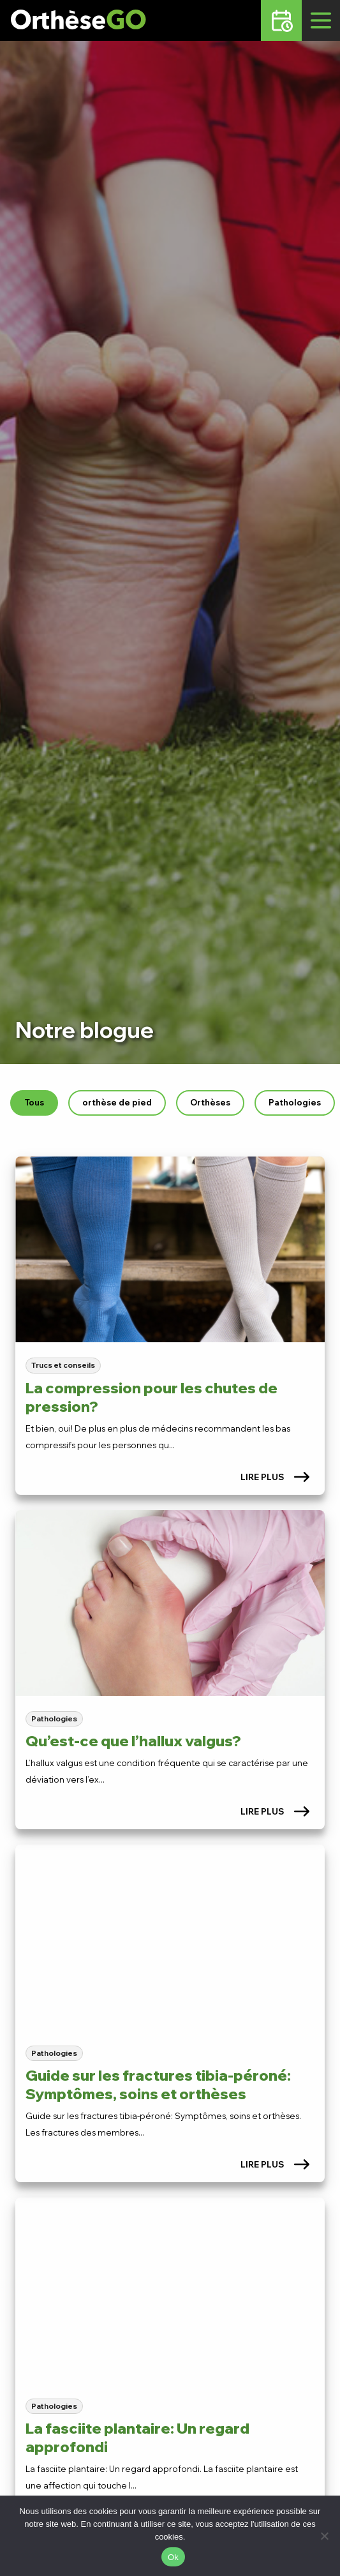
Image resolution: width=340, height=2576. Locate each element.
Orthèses (210, 1102)
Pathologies (295, 1102)
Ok (173, 2557)
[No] (324, 2535)
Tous (34, 1102)
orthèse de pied (117, 1102)
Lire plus (274, 1477)
